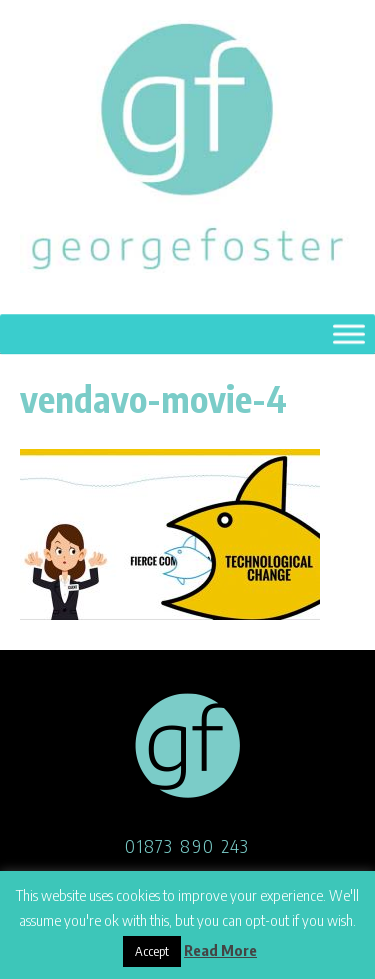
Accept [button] (152, 951)
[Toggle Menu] (349, 334)
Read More (220, 950)
